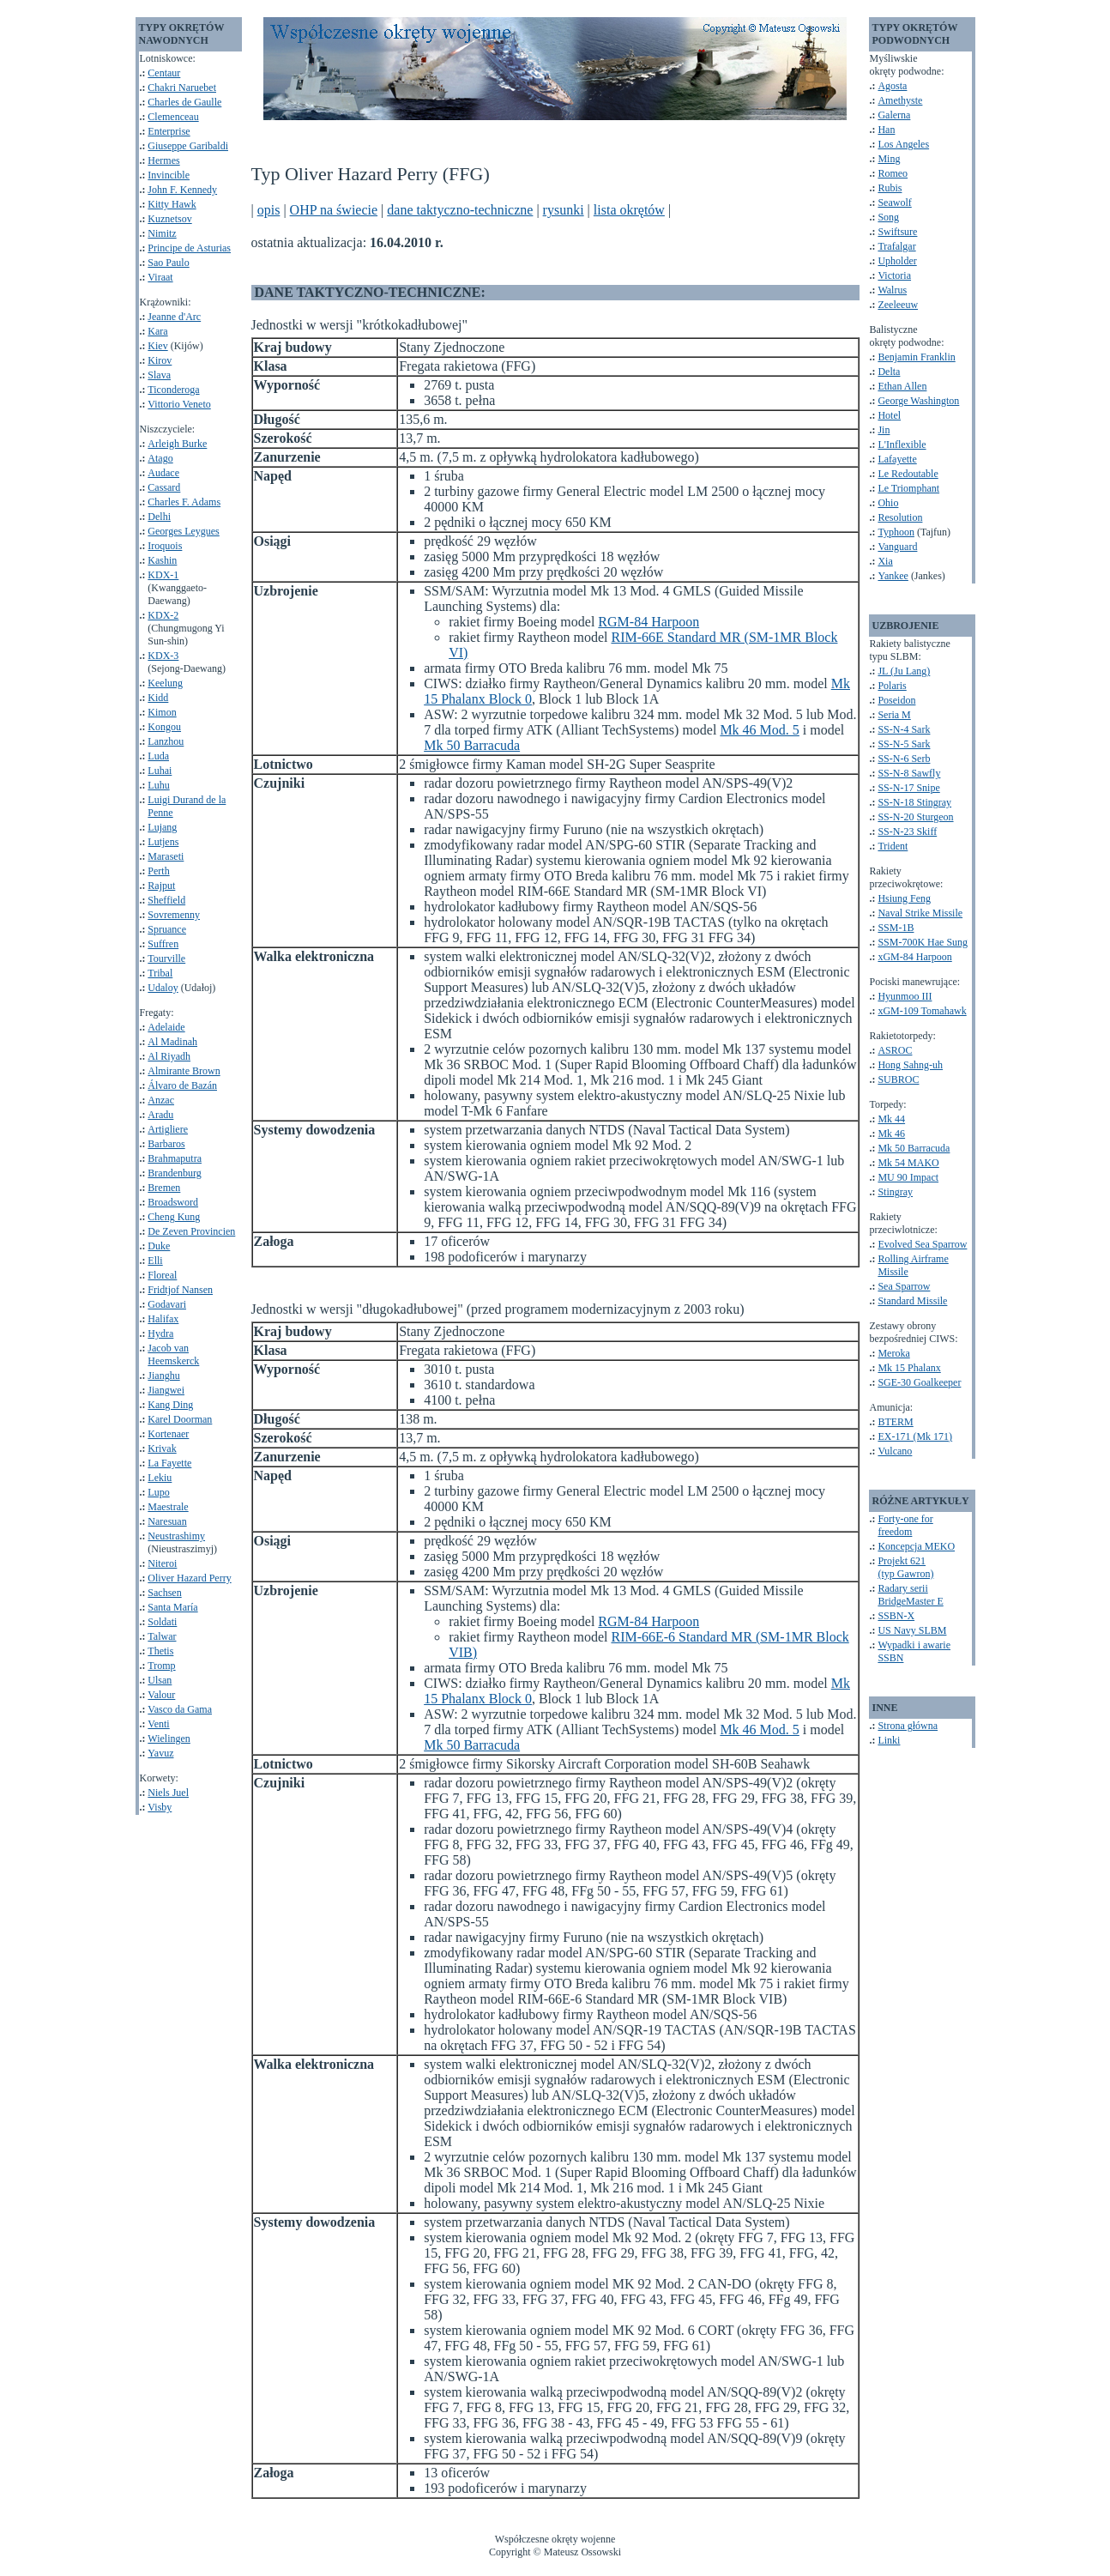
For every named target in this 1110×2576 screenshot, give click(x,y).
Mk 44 (891, 1119)
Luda (158, 756)
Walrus (892, 290)
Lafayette (897, 459)
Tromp (161, 1666)
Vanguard (897, 547)
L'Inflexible (902, 444)
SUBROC (898, 1079)
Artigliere (168, 1129)
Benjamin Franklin (916, 357)
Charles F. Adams (184, 502)
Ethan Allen (902, 386)
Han (886, 130)
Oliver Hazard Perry (189, 1578)
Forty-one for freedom (905, 1525)
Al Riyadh (169, 1056)
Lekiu (160, 1478)
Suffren (163, 944)
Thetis (160, 1651)
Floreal (162, 1275)
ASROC (895, 1050)
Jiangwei (166, 1390)
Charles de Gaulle (184, 102)
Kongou (164, 727)
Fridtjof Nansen (180, 1290)
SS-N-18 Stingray (914, 802)
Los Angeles (903, 144)
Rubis (890, 188)
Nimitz (162, 233)
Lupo (158, 1492)
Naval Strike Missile (920, 913)
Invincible (169, 175)
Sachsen (164, 1593)
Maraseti (166, 856)
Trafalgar (896, 246)
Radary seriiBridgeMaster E (910, 1594)
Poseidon (896, 700)
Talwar (162, 1636)
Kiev (157, 346)
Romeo (893, 173)
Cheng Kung (174, 1217)
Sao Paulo (168, 263)
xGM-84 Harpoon (914, 957)
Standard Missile (912, 1301)
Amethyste (900, 100)
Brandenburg (174, 1173)
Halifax (163, 1319)
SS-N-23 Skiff (907, 831)
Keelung (165, 683)
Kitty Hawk (172, 204)
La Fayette (169, 1463)
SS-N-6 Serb (904, 759)
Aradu (160, 1115)
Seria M (894, 715)
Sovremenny (174, 915)
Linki (889, 1740)
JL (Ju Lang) (904, 671)
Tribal (160, 973)
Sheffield (166, 900)
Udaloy (163, 988)
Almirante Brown (184, 1071)
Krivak (162, 1448)
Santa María (172, 1607)
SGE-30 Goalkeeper (919, 1382)
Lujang (162, 827)
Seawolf (894, 203)
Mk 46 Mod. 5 (759, 730)
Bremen (164, 1188)
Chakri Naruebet (182, 88)
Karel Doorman (180, 1419)
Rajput (161, 886)
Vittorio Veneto (179, 404)
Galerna (894, 115)
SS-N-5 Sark (904, 744)
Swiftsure (897, 232)
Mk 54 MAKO (908, 1163)
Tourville (166, 958)
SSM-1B (896, 928)
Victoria (894, 275)
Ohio (888, 503)
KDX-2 (163, 615)
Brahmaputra (175, 1158)
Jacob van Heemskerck (173, 1354)
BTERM (895, 1422)
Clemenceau (173, 117)
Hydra (160, 1333)
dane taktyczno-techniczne (460, 210)
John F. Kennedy (182, 190)
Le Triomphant (908, 488)
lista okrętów (629, 210)
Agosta (892, 86)
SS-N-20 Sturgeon (915, 817)
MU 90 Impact (908, 1177)
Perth (158, 871)
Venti (158, 1724)
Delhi (159, 517)
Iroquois (165, 546)
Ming (889, 159)
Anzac (161, 1100)
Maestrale (168, 1507)
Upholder (897, 261)
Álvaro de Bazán (182, 1085)
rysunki (563, 210)
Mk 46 (891, 1134)
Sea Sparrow (904, 1286)
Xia (885, 561)
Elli (155, 1261)
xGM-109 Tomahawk (922, 1011)
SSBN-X (896, 1616)
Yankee (893, 576)
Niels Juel (168, 1793)
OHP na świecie (334, 210)
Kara (157, 331)
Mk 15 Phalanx (909, 1368)
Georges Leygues (183, 531)
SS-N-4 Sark (904, 729)
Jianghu (163, 1376)
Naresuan (167, 1521)
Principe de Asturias (189, 248)
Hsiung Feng (904, 898)
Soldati (162, 1622)
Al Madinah (172, 1042)
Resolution (900, 517)
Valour (161, 1695)
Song (888, 217)
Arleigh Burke (177, 444)
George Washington (918, 401)
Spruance (167, 929)
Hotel (889, 415)
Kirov (160, 360)
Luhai (160, 771)
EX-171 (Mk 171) (915, 1436)
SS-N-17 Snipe (908, 788)
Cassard (164, 487)
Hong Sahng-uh (910, 1065)
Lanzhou (166, 741)
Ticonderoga (173, 390)
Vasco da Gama (180, 1709)
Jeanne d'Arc (174, 317)
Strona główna (908, 1726)
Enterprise (169, 131)
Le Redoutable (908, 474)
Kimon (162, 712)
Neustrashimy (176, 1536)
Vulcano (895, 1451)
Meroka (893, 1353)
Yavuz (160, 1753)
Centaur (164, 73)
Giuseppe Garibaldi (188, 146)
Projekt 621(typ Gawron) (905, 1567)
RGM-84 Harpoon (648, 621)
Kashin (162, 560)
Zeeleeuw (898, 305)
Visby (160, 1807)
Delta (889, 372)
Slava (159, 375)
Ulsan (160, 1680)
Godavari (167, 1304)
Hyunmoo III (905, 996)
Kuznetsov (169, 219)
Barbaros (166, 1144)
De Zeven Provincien (191, 1231)
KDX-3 (163, 656)
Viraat (160, 277)
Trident (893, 846)
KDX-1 (163, 575)
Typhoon (896, 532)
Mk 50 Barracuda (472, 745)
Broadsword (173, 1202)
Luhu (158, 785)
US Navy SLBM (912, 1630)
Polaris (892, 686)
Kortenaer (168, 1434)
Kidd (158, 698)
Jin (884, 430)
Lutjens (163, 842)
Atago (160, 458)
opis (269, 210)
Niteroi (162, 1563)
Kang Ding (170, 1405)
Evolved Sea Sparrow (922, 1244)
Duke (159, 1246)
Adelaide (166, 1027)
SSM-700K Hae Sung (923, 942)
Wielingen (169, 1738)
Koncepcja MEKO (916, 1546)
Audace (163, 473)
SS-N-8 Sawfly (909, 773)
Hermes (163, 160)
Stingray (895, 1192)
